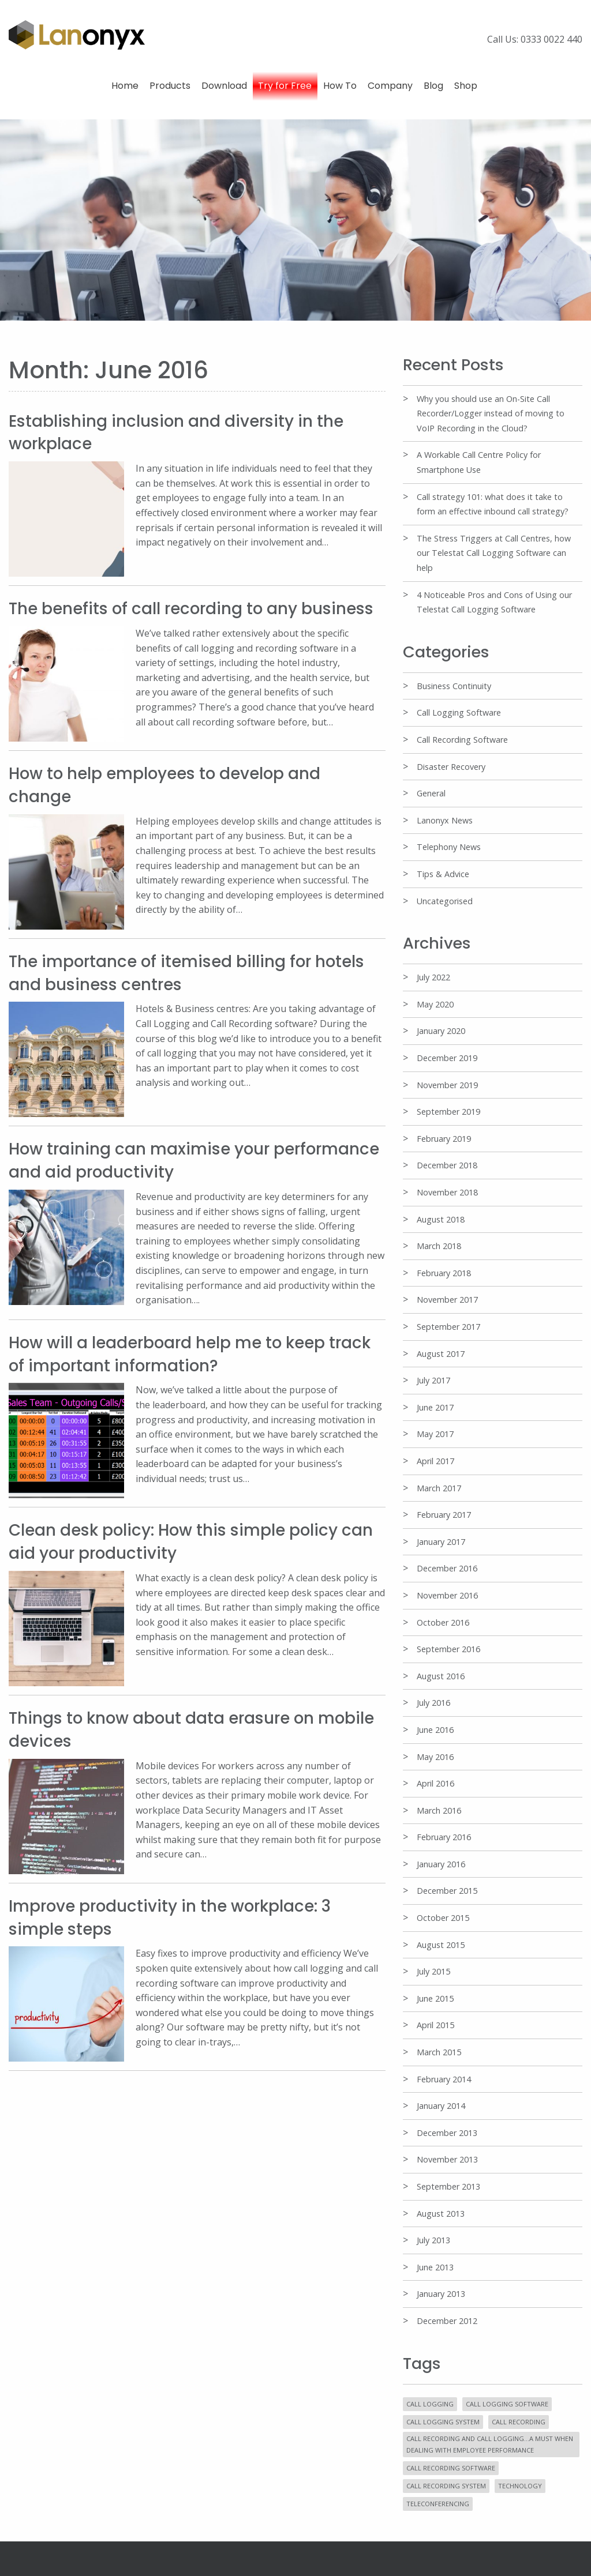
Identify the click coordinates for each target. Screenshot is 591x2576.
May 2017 (435, 1433)
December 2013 (447, 2132)
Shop (465, 85)
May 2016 (435, 1756)
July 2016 (433, 1702)
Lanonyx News (445, 820)
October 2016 (443, 1622)
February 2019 (444, 1138)
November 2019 (447, 1085)
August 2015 (441, 1944)
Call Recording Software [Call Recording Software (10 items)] (450, 2468)
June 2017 (435, 1407)
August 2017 (441, 1353)
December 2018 (447, 1165)
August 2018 (441, 1219)
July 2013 (433, 2240)
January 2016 (441, 1864)
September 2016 (448, 1649)
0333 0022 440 (551, 39)
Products (169, 85)
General (431, 793)
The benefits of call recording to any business (193, 608)
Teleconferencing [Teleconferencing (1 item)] (437, 2503)
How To (340, 85)
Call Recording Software (462, 739)
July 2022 (433, 977)
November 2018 (447, 1192)
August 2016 (441, 1676)
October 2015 (443, 1917)
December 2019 (447, 1057)
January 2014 (441, 2105)
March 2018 (439, 1245)
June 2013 (435, 2267)
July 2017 (433, 1380)
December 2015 (447, 1890)
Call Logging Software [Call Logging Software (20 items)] (507, 2404)
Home (125, 85)
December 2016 (447, 1568)
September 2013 (448, 2186)
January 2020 (441, 1030)
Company (390, 85)
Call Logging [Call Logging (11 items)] (430, 2404)
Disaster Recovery (451, 766)
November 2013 (447, 2159)
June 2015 (435, 1998)
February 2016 (444, 1837)
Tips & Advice (443, 873)
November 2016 (447, 1595)
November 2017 (447, 1299)
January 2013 (441, 2293)
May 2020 (435, 1004)
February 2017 (444, 1514)
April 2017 (435, 1461)
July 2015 (433, 1971)
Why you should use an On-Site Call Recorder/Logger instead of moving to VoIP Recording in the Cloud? (490, 413)
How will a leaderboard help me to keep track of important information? (191, 1350)
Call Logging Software (459, 712)
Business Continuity (454, 685)
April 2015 (435, 2025)
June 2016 (435, 1729)
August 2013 (441, 2213)
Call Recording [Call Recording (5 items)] (518, 2421)
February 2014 (444, 2079)
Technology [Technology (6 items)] (520, 2485)
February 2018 (444, 1273)
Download (224, 85)
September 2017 (448, 1326)
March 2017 (439, 1488)
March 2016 (439, 1810)
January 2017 (441, 1541)
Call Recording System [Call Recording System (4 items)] (446, 2485)
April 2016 (435, 1783)
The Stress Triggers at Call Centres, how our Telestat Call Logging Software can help (494, 553)
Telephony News (449, 846)
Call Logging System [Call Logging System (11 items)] (443, 2421)
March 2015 (439, 2052)
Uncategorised (445, 901)
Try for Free (285, 85)
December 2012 (447, 2320)
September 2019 (448, 1111)
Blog (433, 85)
